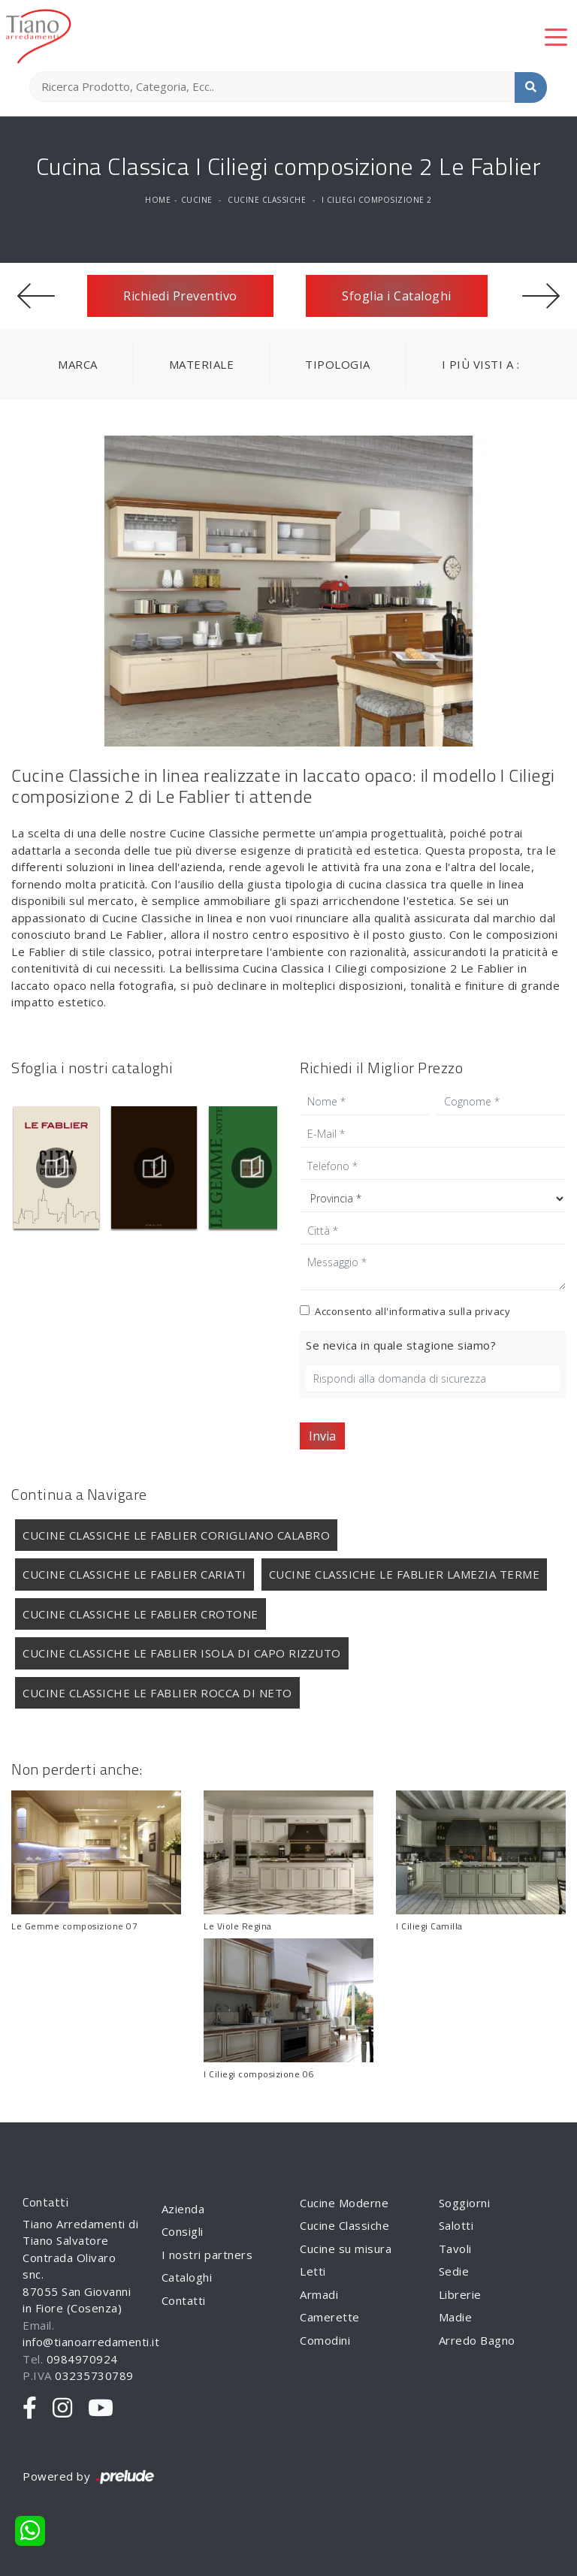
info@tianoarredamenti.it (91, 2341)
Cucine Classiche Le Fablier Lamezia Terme (404, 1574)
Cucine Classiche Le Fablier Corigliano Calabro (176, 1535)
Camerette (330, 2316)
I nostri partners (207, 2254)
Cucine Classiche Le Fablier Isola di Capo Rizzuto (182, 1653)
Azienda (183, 2208)
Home (158, 200)
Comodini (325, 2340)
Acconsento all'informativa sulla (412, 1311)
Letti (313, 2271)
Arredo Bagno (477, 2340)
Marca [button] (78, 364)
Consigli (183, 2231)
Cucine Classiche (267, 200)
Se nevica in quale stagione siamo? (401, 1345)
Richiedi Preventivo (180, 296)
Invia (322, 1436)
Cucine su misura (345, 2248)
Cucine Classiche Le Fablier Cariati (134, 1574)
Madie (456, 2316)
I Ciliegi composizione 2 (377, 200)
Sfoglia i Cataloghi (397, 296)
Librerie (460, 2294)
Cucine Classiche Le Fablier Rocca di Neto (157, 1692)
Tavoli (455, 2248)
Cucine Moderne (344, 2202)
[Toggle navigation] (556, 36)
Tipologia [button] (337, 364)
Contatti (184, 2300)
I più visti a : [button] (481, 364)
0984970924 (82, 2358)
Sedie (454, 2271)
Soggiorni (465, 2202)
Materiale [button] (201, 364)
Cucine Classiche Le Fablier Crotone (140, 1613)
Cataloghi (187, 2277)
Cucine (197, 200)
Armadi (319, 2294)
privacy (493, 1311)
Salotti (456, 2225)
